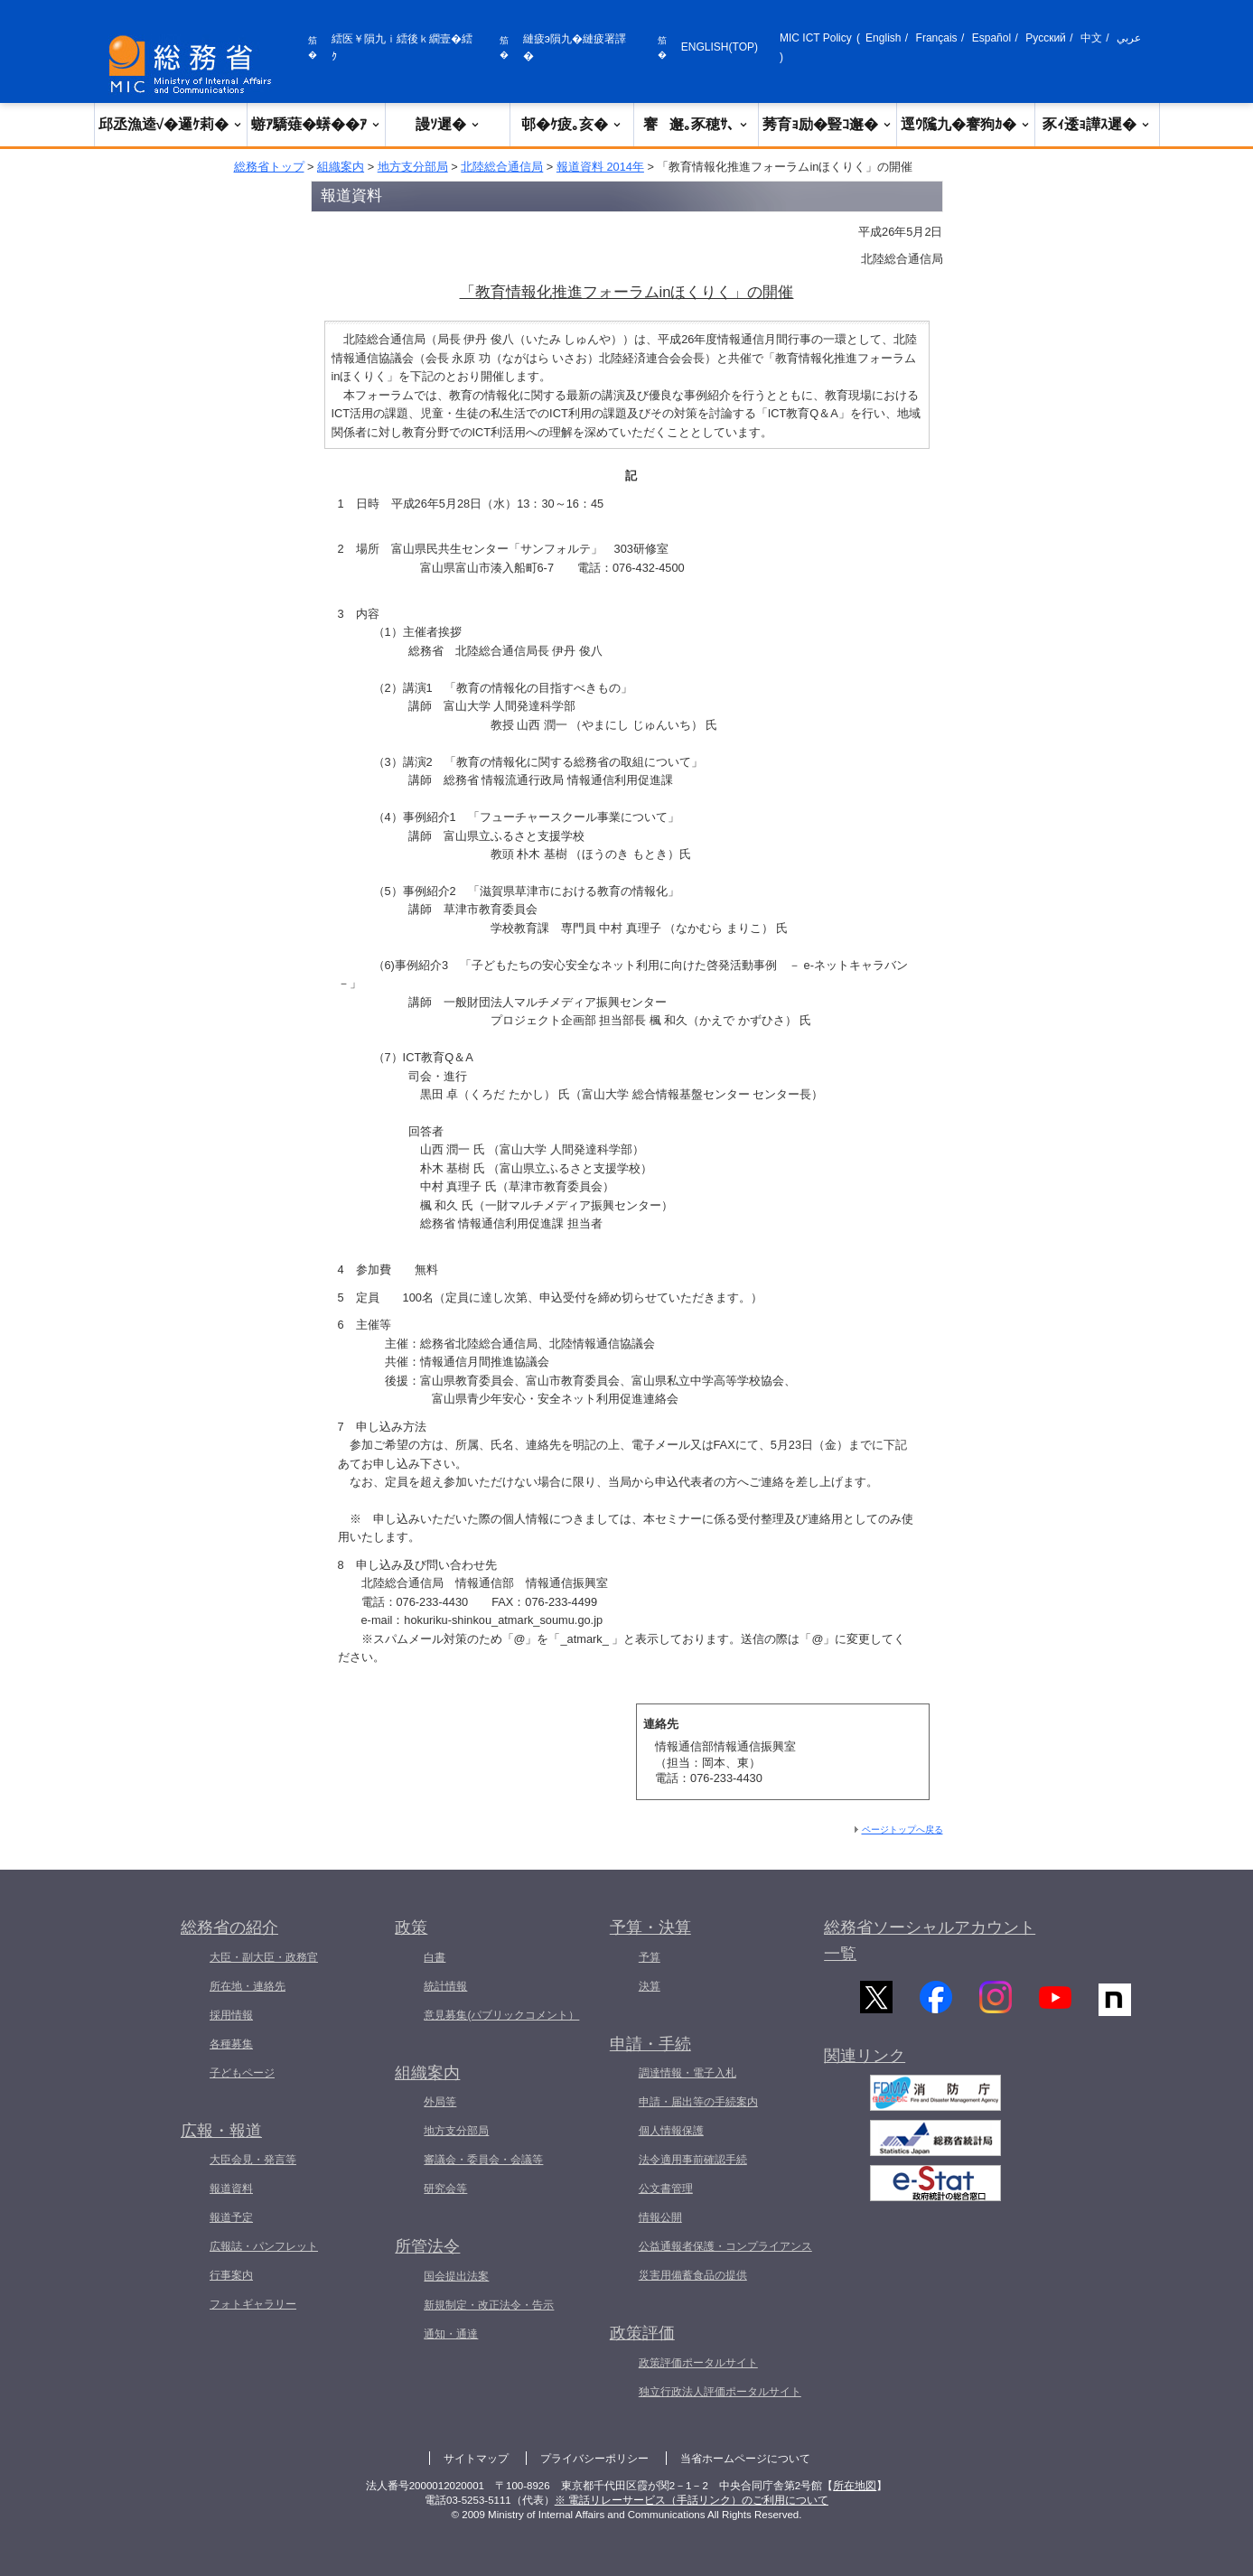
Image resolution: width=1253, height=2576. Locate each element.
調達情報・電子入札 (687, 2073)
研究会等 (445, 2188)
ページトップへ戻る (902, 1829)
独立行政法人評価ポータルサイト (720, 2391)
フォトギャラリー (253, 2304)
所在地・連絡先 (247, 1986)
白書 (434, 1957)
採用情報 (231, 2015)
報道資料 (231, 2188)
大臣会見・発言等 (253, 2159)
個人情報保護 (671, 2130)
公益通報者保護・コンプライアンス (725, 2246)
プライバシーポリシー (594, 2458)
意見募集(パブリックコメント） (501, 2015)
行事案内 (231, 2275)
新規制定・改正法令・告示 (489, 2305)
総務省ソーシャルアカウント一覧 (929, 1940)
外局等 (440, 2101)
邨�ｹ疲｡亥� (571, 124)
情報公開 (660, 2217)
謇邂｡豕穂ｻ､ (696, 124)
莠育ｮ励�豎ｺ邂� (827, 124)
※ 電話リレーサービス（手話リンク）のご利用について (691, 2500)
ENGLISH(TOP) (719, 47)
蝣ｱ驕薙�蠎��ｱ (316, 124)
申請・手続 (650, 2044)
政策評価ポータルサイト (698, 2363)
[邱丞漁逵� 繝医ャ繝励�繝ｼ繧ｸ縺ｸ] (194, 64)
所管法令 (427, 2246)
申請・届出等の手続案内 (698, 2101)
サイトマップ (476, 2458)
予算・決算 (650, 1927)
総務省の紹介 (229, 1927)
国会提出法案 (456, 2276)
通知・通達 (451, 2334)
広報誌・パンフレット (264, 2246)
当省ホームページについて (745, 2458)
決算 (649, 1986)
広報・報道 (221, 2131)
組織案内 (340, 166)
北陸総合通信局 (502, 166)
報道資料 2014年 (600, 166)
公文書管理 (666, 2188)
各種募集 (231, 2044)
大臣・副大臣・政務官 (264, 1957)
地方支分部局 (413, 166)
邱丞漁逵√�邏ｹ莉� (171, 124)
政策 (411, 1927)
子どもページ (242, 2073)
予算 (649, 1957)
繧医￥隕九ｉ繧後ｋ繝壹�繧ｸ (402, 47)
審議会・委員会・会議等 (483, 2159)
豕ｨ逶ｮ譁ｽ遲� (1097, 124)
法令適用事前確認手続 (693, 2159)
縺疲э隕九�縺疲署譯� (574, 47)
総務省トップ (269, 166)
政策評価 (642, 2333)
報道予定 (231, 2217)
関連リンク (864, 2067)
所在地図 (854, 2485)
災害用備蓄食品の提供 (693, 2275)
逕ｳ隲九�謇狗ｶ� (966, 124)
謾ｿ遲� (448, 124)
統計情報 (445, 1986)
